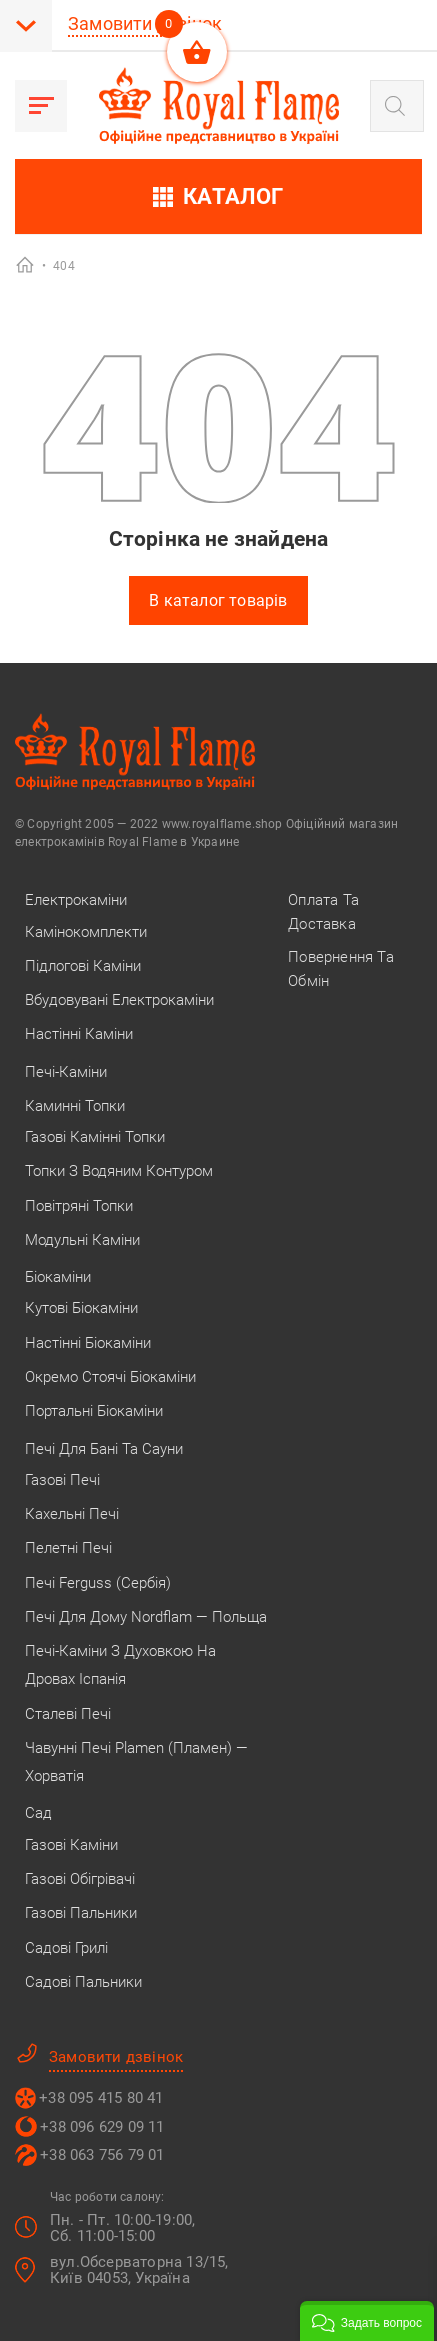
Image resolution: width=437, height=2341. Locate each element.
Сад (38, 1813)
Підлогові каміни (83, 966)
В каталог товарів (218, 600)
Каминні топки (75, 1106)
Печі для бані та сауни (104, 1449)
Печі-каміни (66, 1072)
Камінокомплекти (86, 932)
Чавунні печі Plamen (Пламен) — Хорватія (136, 1762)
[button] (367, 2321)
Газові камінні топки (95, 1137)
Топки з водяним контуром (119, 1171)
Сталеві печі (68, 1714)
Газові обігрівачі (80, 1879)
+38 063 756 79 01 (102, 2155)
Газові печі (62, 1480)
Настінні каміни (79, 1034)
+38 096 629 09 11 (102, 2127)
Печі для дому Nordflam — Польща (146, 1617)
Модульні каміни (82, 1240)
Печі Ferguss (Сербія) (98, 1583)
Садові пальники (83, 1982)
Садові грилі (66, 1948)
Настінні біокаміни (88, 1343)
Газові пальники (81, 1913)
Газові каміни (71, 1845)
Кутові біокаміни (81, 1308)
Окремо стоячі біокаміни (110, 1377)
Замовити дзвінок (145, 23)
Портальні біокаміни (94, 1411)
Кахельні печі (72, 1514)
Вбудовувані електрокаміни (119, 1000)
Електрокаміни (76, 900)
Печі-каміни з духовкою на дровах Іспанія (120, 1665)
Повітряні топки (79, 1206)
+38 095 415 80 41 (101, 2098)
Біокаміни (58, 1277)
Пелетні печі (68, 1548)
